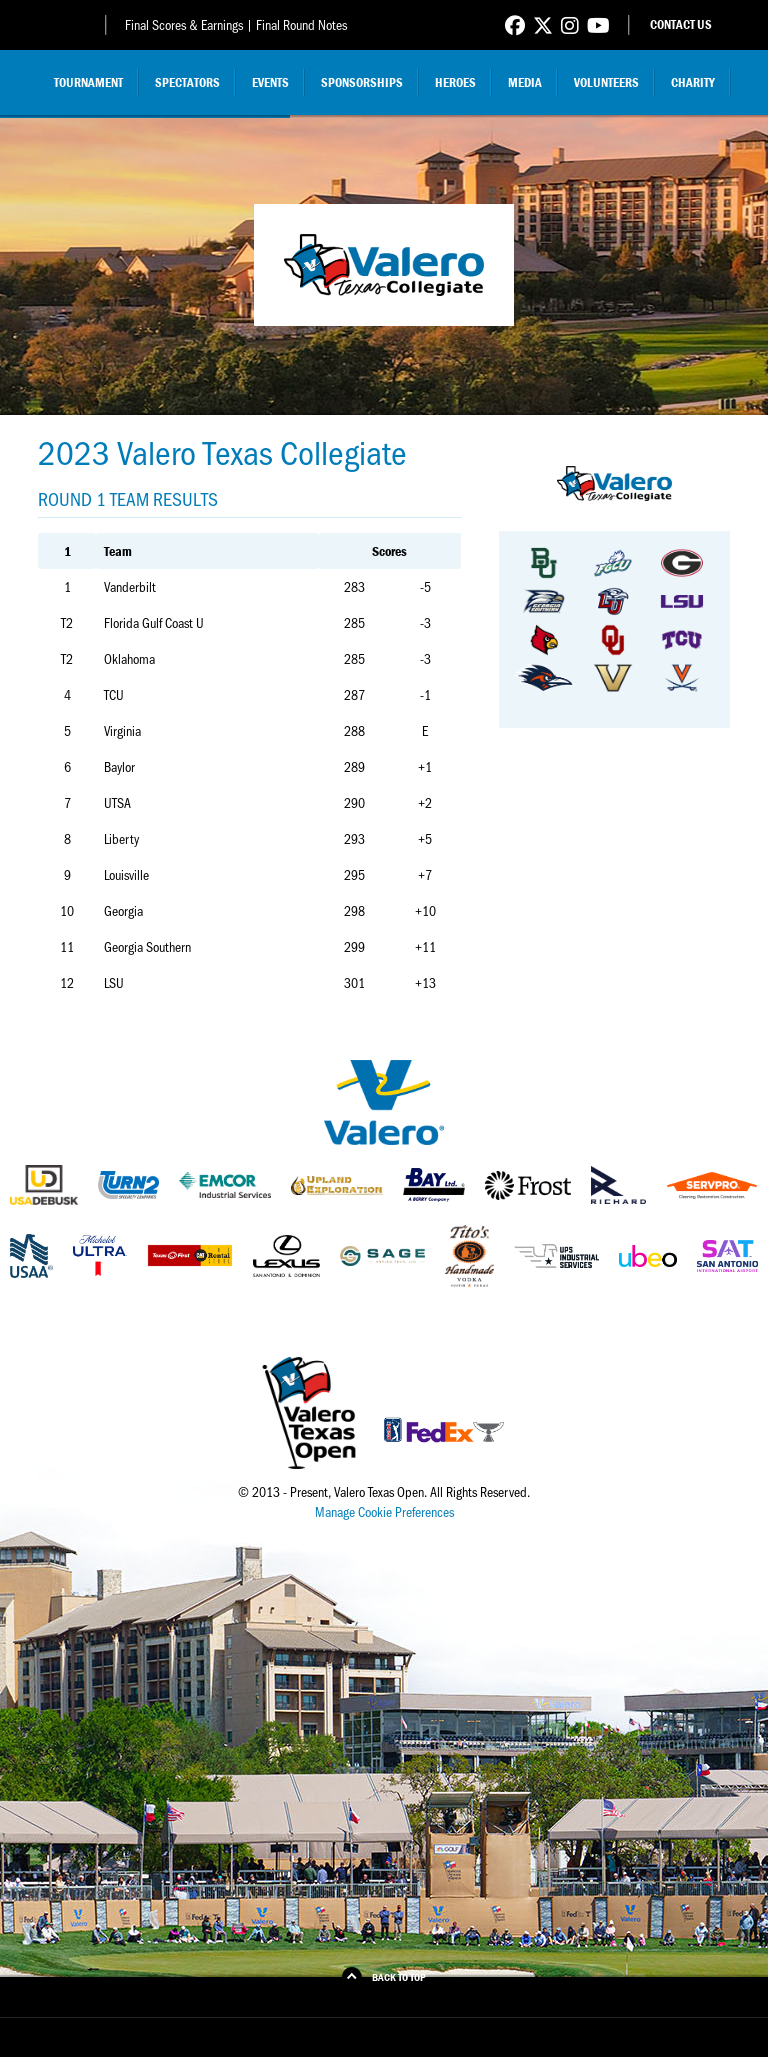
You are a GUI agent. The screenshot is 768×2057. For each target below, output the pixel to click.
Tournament (88, 82)
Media (525, 82)
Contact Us (681, 24)
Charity (693, 82)
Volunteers (606, 82)
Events (270, 82)
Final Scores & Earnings (184, 24)
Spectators (187, 82)
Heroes (455, 82)
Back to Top (399, 1977)
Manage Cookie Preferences (384, 1511)
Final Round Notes (301, 24)
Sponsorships (362, 82)
